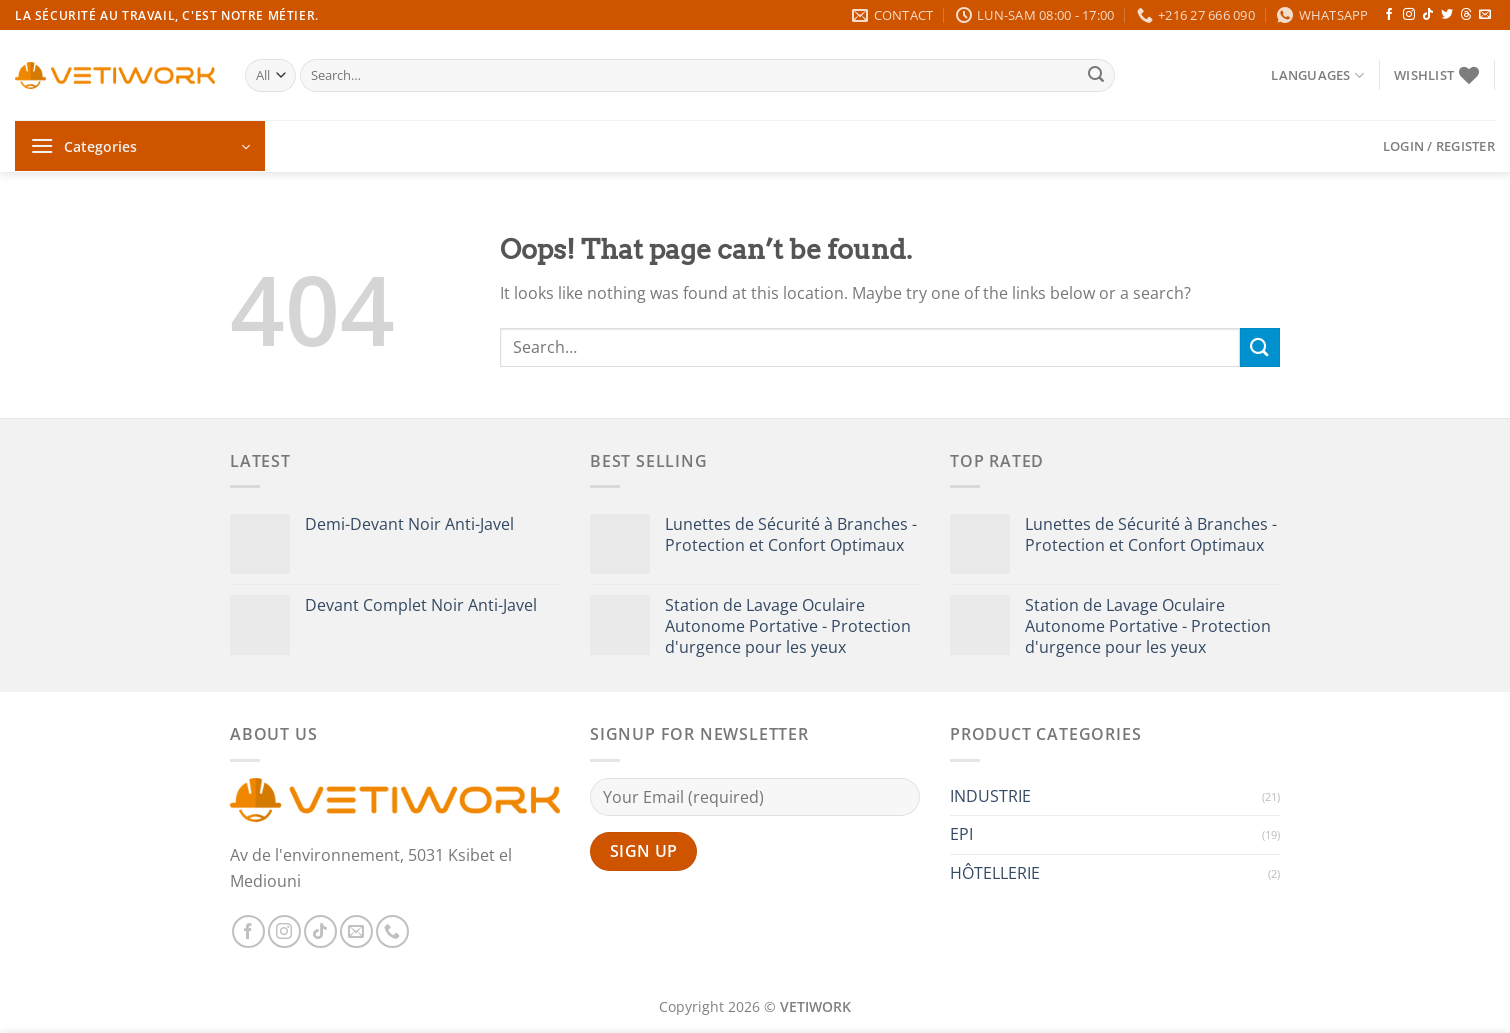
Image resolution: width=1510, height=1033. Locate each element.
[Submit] (1096, 76)
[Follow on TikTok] (1428, 15)
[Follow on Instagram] (1409, 15)
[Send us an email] (1485, 15)
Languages (1317, 75)
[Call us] (392, 931)
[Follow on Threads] (1466, 15)
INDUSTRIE (990, 796)
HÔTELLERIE (995, 873)
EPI (961, 834)
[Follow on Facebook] (1389, 15)
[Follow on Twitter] (1447, 15)
